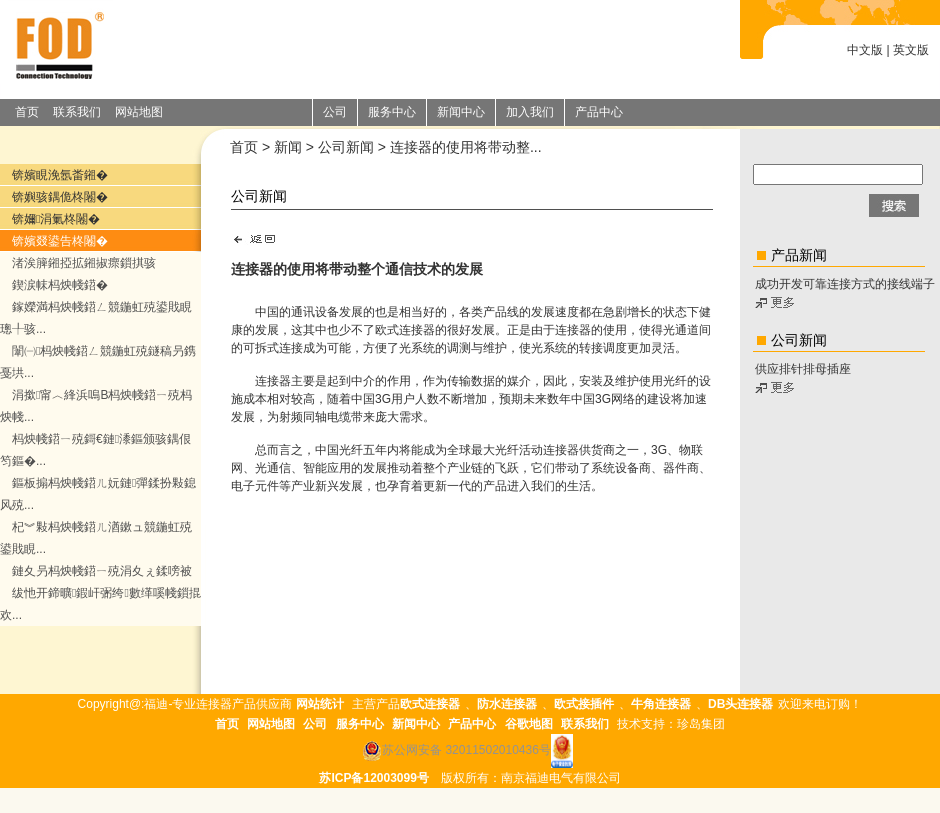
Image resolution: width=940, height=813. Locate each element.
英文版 (911, 50)
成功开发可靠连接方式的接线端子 (845, 284)
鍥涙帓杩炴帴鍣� (60, 285)
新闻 (288, 147)
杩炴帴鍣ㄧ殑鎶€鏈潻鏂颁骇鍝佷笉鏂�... (95, 450)
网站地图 (139, 112)
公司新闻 (346, 147)
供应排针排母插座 (803, 369)
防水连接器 (507, 704)
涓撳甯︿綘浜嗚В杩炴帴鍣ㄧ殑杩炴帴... (96, 406)
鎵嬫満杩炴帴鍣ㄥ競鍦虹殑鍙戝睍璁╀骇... (96, 318)
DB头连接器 (740, 704)
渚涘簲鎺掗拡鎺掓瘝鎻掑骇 (84, 263)
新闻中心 (416, 724)
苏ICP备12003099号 (373, 778)
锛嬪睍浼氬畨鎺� (60, 175)
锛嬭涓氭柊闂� (56, 219)
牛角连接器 (661, 704)
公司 (315, 724)
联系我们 (77, 112)
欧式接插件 (584, 704)
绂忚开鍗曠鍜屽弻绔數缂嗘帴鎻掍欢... (100, 604)
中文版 (865, 50)
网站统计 (320, 704)
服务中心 (360, 724)
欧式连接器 (405, 330)
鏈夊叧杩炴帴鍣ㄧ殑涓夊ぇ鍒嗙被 (102, 571)
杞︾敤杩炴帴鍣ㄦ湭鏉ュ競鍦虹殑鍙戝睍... (96, 538)
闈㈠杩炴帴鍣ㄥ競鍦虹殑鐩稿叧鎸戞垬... (98, 362)
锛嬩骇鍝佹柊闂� (60, 197)
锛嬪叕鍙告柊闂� (60, 241)
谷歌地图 (529, 724)
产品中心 (472, 724)
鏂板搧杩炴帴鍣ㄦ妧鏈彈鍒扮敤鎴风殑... (98, 494)
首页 (27, 112)
